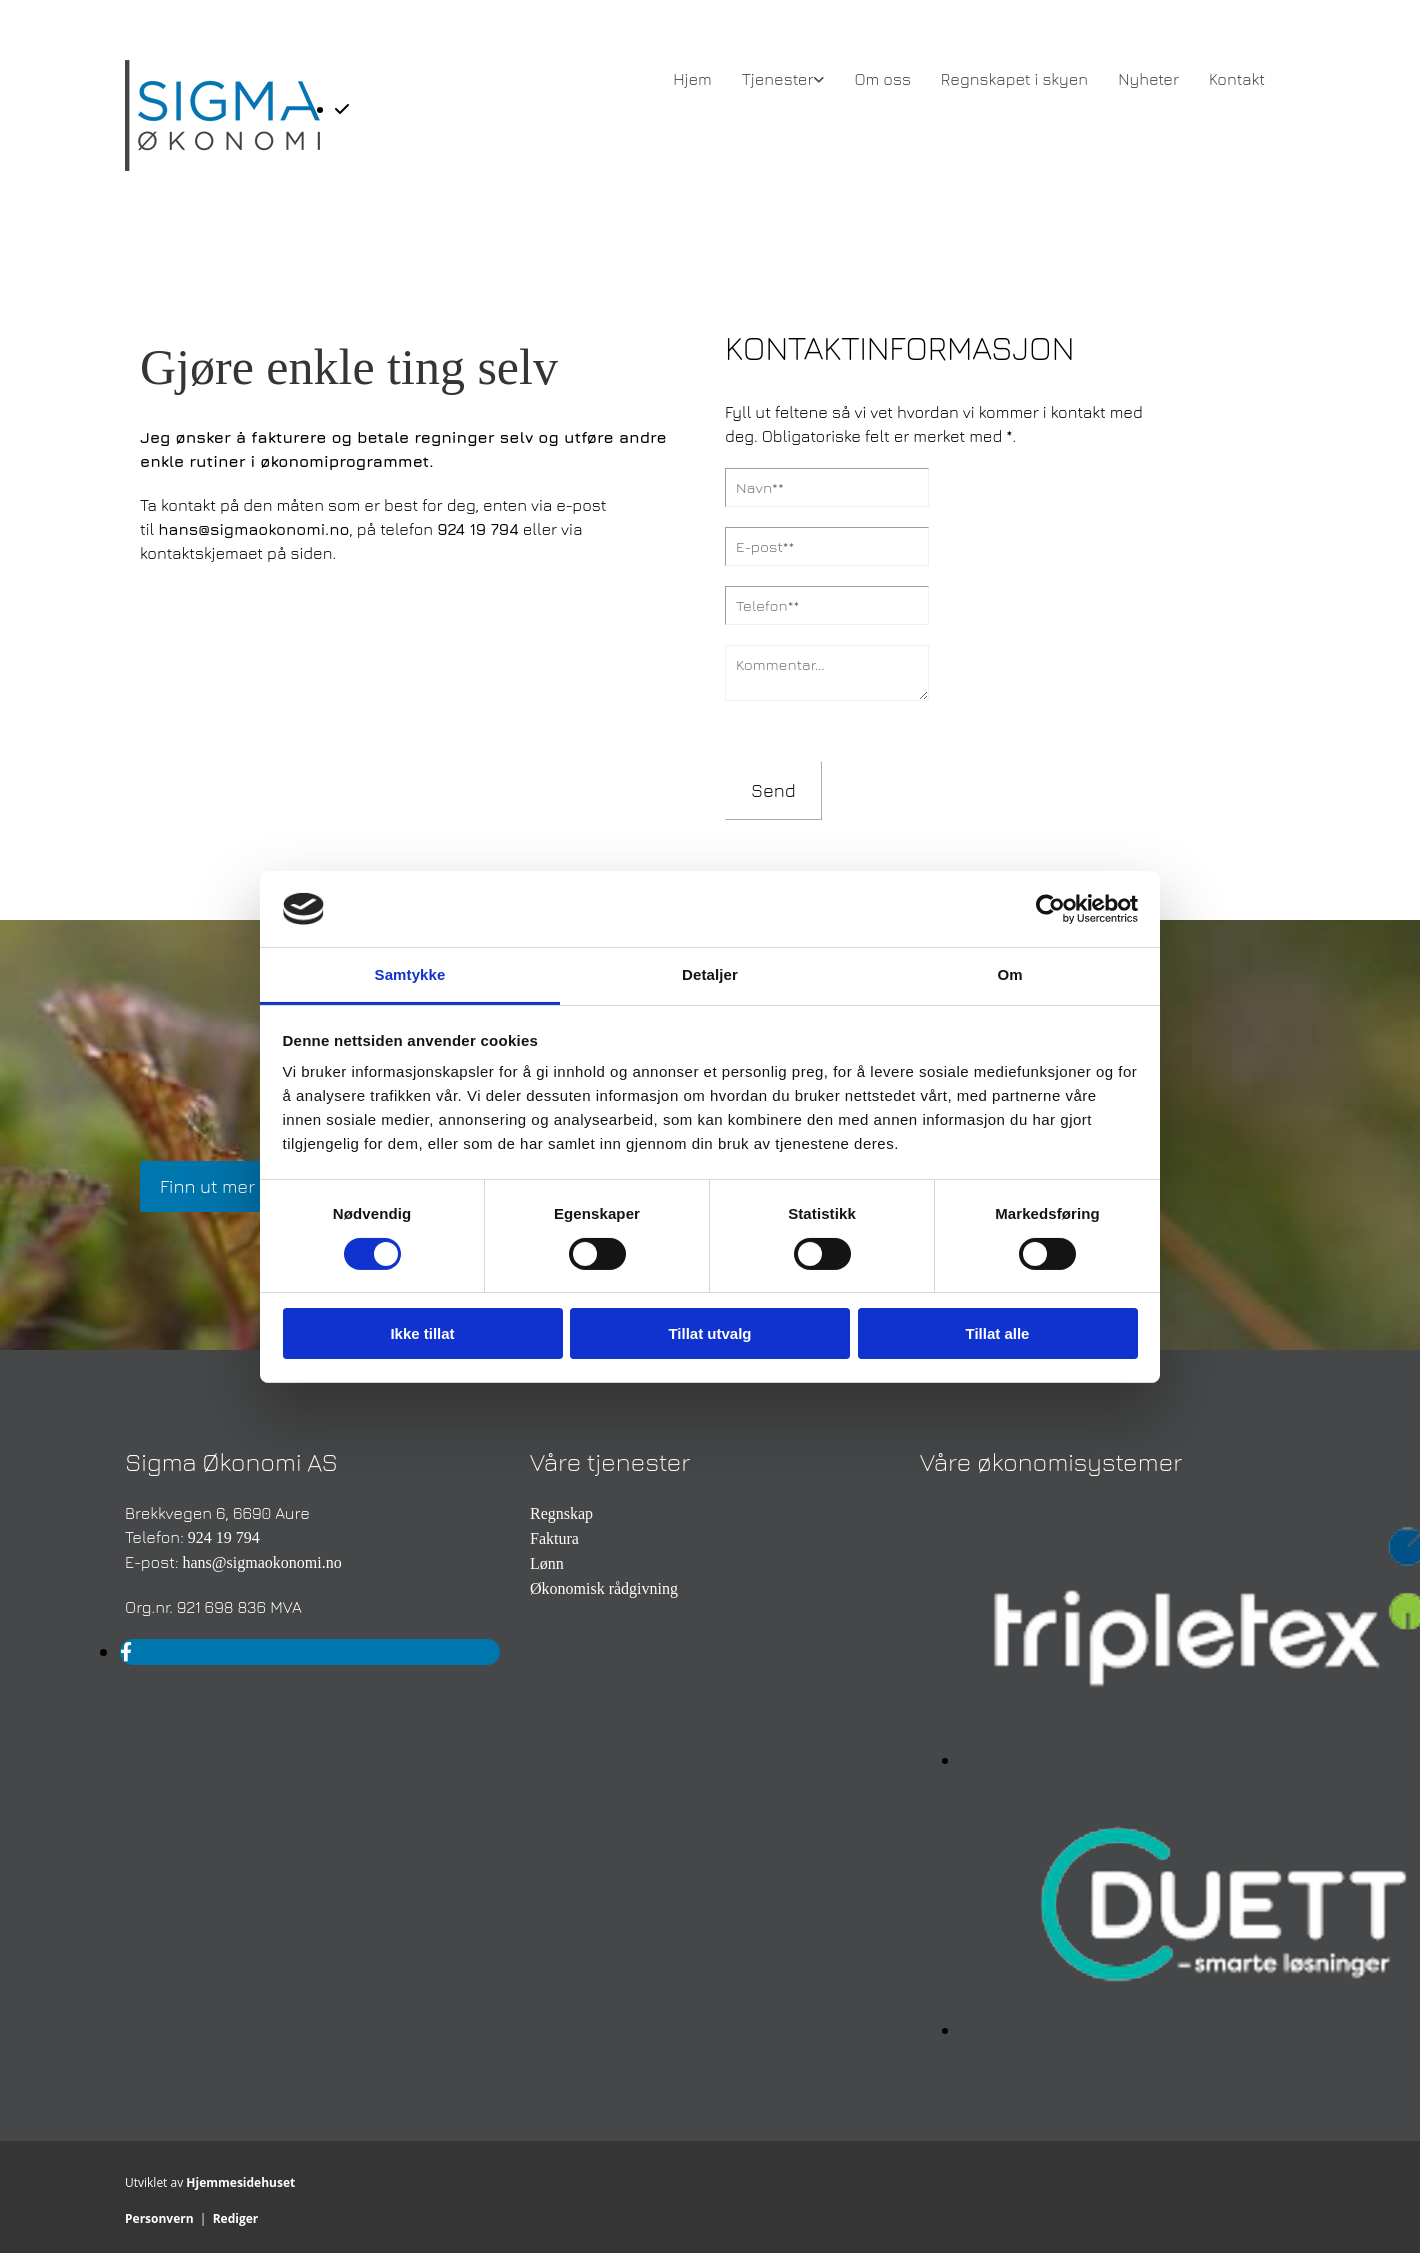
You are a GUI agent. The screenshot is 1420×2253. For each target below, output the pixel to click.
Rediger (236, 2218)
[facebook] (126, 1652)
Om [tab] (1009, 974)
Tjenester (778, 79)
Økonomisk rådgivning (604, 1588)
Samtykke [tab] (410, 974)
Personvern (159, 2218)
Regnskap (561, 1513)
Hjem (692, 79)
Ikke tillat (422, 1333)
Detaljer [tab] (710, 974)
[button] (207, 1186)
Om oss (882, 79)
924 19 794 (478, 529)
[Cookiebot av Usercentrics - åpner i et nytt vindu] (1050, 909)
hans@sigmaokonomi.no (253, 529)
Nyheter (1148, 79)
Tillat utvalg (709, 1333)
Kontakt (1237, 79)
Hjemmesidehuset (240, 2182)
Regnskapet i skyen (1014, 79)
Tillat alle (998, 1333)
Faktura (554, 1538)
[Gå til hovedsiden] (222, 165)
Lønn (547, 1563)
